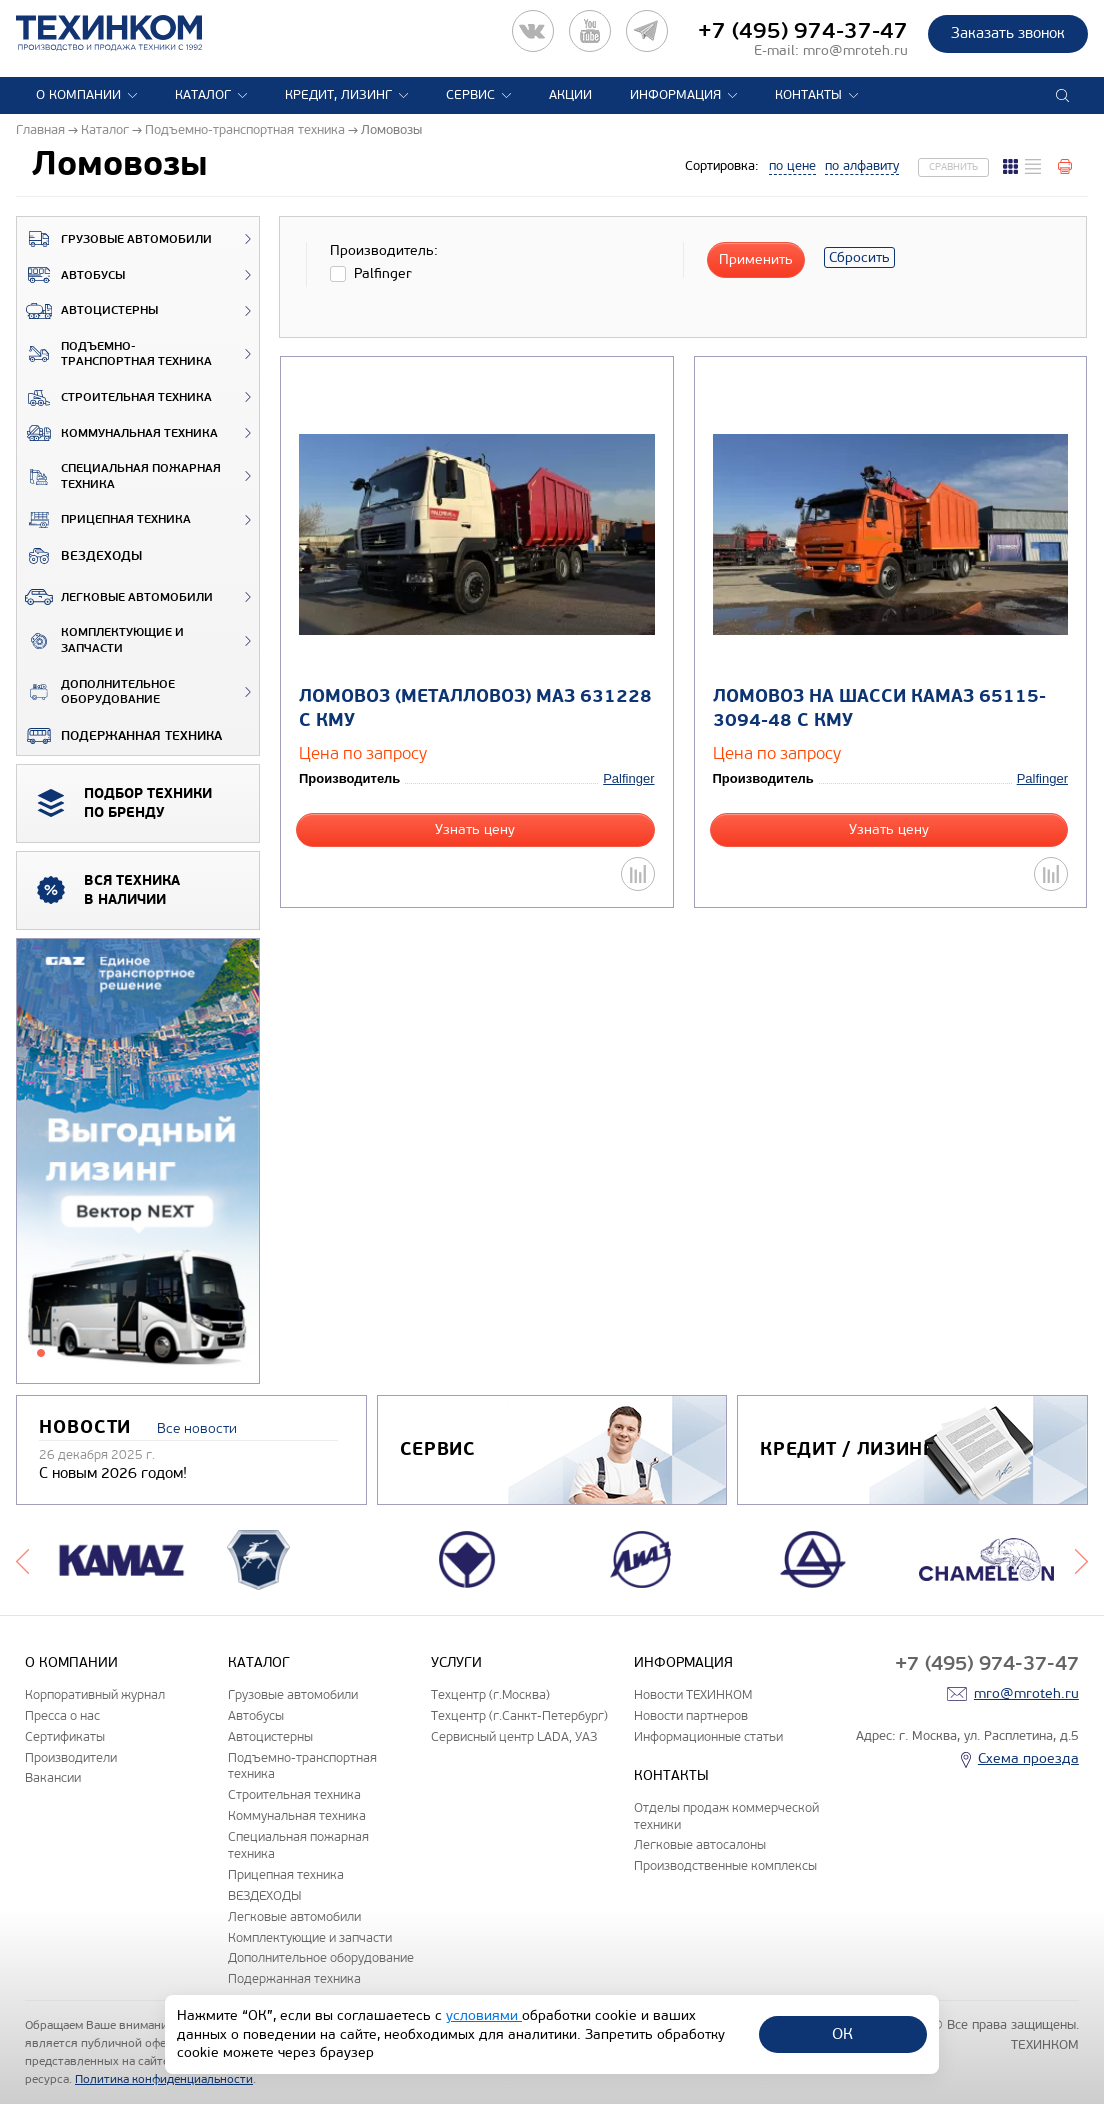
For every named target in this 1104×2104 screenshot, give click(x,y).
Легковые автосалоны (700, 1844)
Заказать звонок (1008, 33)
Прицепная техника (104, 520)
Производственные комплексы (725, 1865)
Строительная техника (114, 398)
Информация (675, 95)
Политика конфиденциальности (164, 2079)
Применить (756, 259)
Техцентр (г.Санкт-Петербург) (519, 1715)
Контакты (808, 95)
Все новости (197, 1428)
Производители (71, 1757)
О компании (78, 95)
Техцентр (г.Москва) (490, 1694)
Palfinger (628, 778)
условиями (484, 2015)
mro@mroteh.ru (855, 50)
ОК (842, 2033)
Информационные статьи (708, 1736)
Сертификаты (65, 1736)
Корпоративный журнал (95, 1694)
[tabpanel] (138, 1162)
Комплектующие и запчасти (100, 640)
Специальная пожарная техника (119, 476)
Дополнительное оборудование (96, 692)
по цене (792, 166)
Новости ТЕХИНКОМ (693, 1694)
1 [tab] (41, 1353)
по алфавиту (862, 166)
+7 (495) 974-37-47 (803, 31)
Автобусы (71, 275)
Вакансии (53, 1777)
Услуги (456, 1662)
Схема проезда (1028, 1758)
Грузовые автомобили (114, 239)
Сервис (470, 95)
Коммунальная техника (117, 433)
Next (1081, 1560)
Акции (570, 95)
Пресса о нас (62, 1715)
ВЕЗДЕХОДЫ (79, 556)
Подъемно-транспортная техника (114, 354)
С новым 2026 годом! (113, 1473)
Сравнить (953, 167)
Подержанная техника (119, 736)
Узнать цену (475, 829)
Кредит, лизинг (338, 95)
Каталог (203, 95)
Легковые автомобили (115, 597)
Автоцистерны (87, 311)
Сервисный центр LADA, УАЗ (514, 1736)
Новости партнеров (691, 1715)
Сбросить (859, 257)
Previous (22, 1560)
